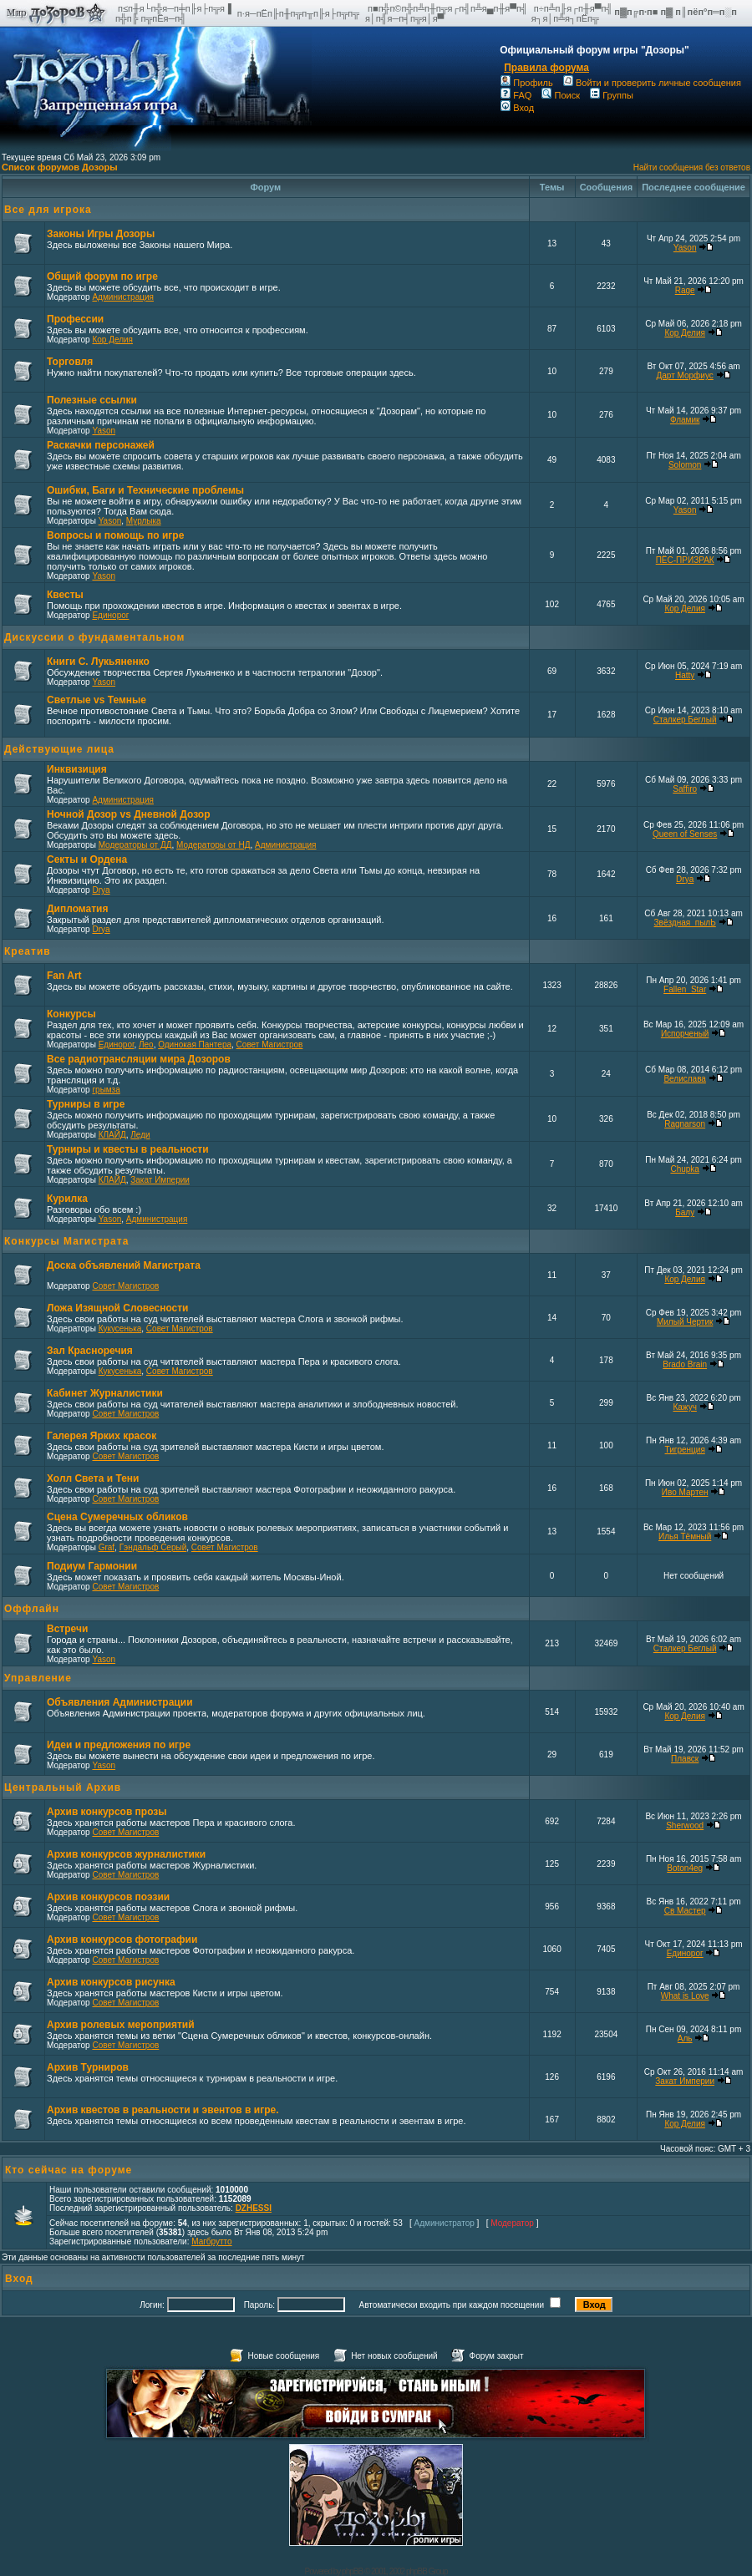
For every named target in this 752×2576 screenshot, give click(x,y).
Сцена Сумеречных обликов (117, 1517)
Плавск (685, 1758)
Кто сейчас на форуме (68, 2170)
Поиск (560, 95)
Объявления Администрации (120, 1702)
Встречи (67, 1629)
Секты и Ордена (87, 859)
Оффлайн (31, 1609)
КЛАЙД (112, 1134)
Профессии (75, 319)
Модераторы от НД (213, 844)
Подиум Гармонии (92, 1566)
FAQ (515, 95)
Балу (684, 1212)
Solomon (684, 464)
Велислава (684, 1078)
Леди (140, 1134)
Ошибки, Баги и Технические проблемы (145, 490)
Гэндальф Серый (153, 1547)
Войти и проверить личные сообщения (652, 83)
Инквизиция (77, 769)
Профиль (526, 83)
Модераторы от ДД (135, 844)
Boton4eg (685, 1868)
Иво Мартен (685, 1492)
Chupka (684, 1169)
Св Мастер (685, 1910)
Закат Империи (160, 1179)
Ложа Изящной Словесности (117, 1308)
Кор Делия (112, 339)
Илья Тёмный (684, 1536)
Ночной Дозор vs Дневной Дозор (129, 814)
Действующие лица (59, 749)
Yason (685, 247)
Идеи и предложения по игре (119, 1745)
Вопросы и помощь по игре (115, 535)
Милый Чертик (685, 1321)
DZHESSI (254, 2208)
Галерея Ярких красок (101, 1436)
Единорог (110, 615)
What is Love (685, 1995)
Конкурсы (71, 1014)
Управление (38, 1678)
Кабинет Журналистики (105, 1393)
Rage (685, 290)
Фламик (685, 419)
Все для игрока (48, 210)
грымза (105, 1089)
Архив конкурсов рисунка (111, 1982)
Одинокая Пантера (194, 1044)
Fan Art (64, 975)
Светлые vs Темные (96, 700)
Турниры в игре (85, 1104)
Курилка (67, 1198)
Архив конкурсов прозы (107, 1812)
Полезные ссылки (92, 400)
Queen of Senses (685, 834)
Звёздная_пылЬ (685, 922)
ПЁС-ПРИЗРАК (685, 560)
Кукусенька (120, 1328)
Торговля (70, 362)
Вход (517, 108)
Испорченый (685, 1033)
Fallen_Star (684, 989)
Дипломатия (77, 909)
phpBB (352, 2571)
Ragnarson (684, 1123)
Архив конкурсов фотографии (122, 1939)
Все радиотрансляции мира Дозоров (139, 1059)
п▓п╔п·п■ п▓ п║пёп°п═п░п (676, 12)
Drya (100, 890)
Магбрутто (211, 2241)
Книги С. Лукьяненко (98, 661)
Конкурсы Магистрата (66, 1241)
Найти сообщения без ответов (691, 167)
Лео (146, 1044)
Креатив (27, 951)
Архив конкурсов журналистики (126, 1854)
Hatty (684, 675)
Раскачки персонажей (101, 445)
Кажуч (684, 1407)
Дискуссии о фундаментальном (94, 637)
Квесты (65, 595)
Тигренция (685, 1449)
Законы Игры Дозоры (101, 234)
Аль (685, 2038)
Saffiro (685, 789)
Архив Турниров (88, 2067)
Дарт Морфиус (685, 375)
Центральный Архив (62, 1787)
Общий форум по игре (102, 276)
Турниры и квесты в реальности (128, 1149)
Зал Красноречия (90, 1350)
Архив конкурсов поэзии (108, 1897)
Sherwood (685, 1825)
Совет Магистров (269, 1044)
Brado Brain (685, 1364)
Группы (611, 95)
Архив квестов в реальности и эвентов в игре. (163, 2110)
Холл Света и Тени (93, 1478)
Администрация (123, 297)
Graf (106, 1547)
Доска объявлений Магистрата (124, 1265)
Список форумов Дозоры (60, 167)
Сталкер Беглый (685, 719)
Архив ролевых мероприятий (121, 2025)
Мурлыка (143, 520)
